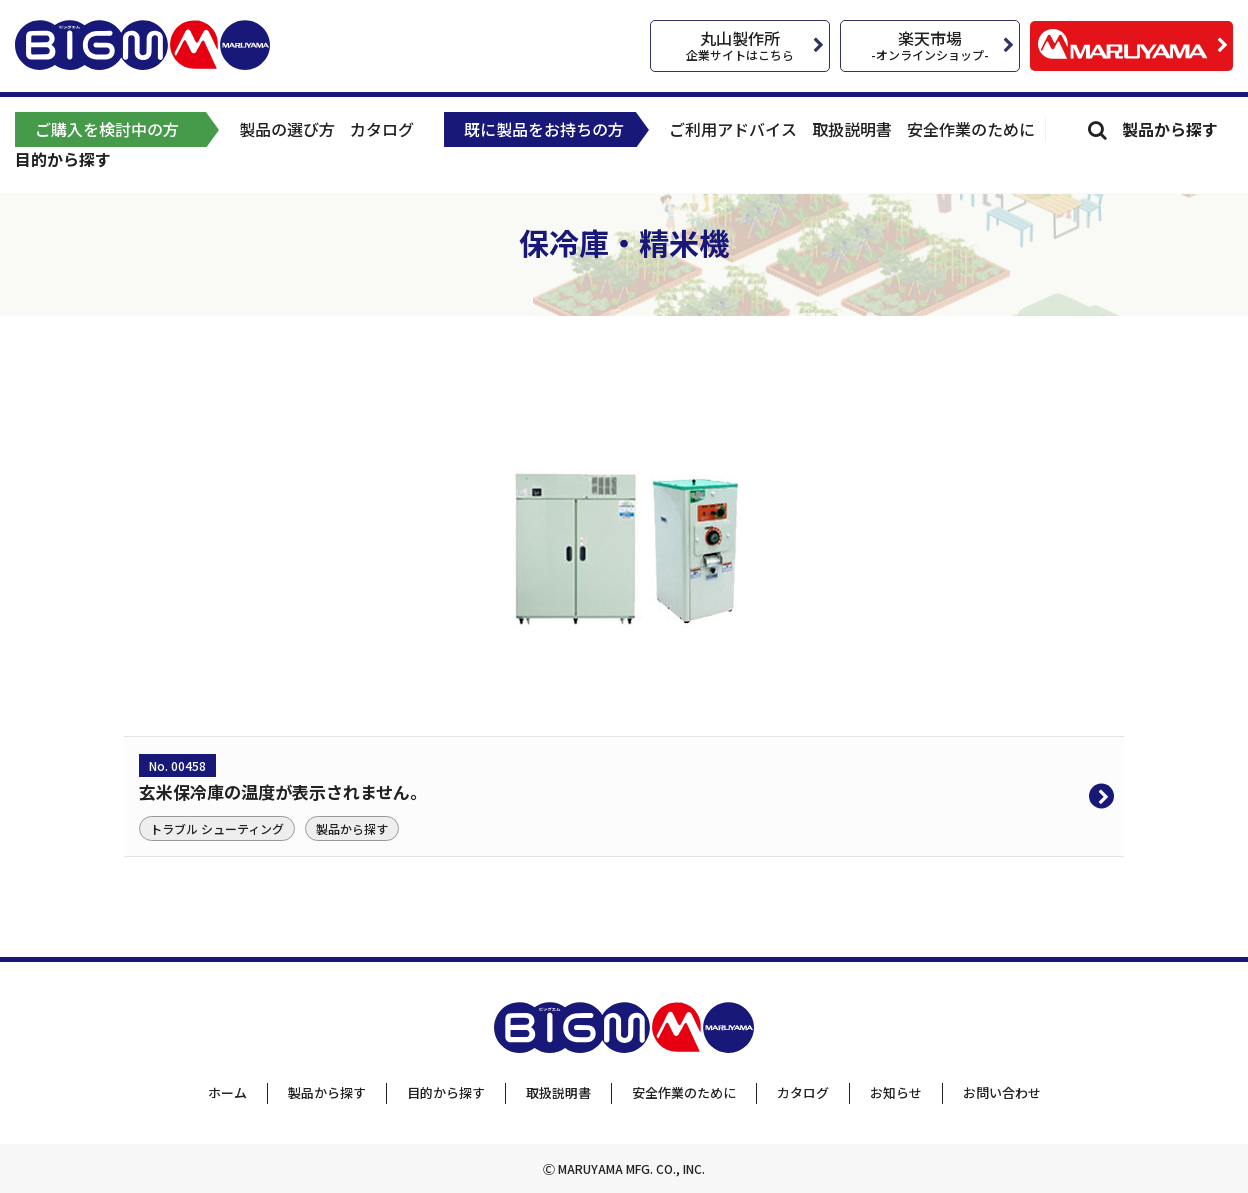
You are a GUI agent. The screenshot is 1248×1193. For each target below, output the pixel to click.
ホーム (227, 1092)
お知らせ (896, 1092)
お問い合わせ (1002, 1092)
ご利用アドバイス (733, 129)
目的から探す (63, 159)
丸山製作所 (740, 44)
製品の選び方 (287, 129)
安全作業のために (971, 129)
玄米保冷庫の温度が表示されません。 (283, 791)
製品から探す (1170, 129)
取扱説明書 (852, 129)
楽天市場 (930, 44)
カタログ (382, 129)
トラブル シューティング (217, 828)
